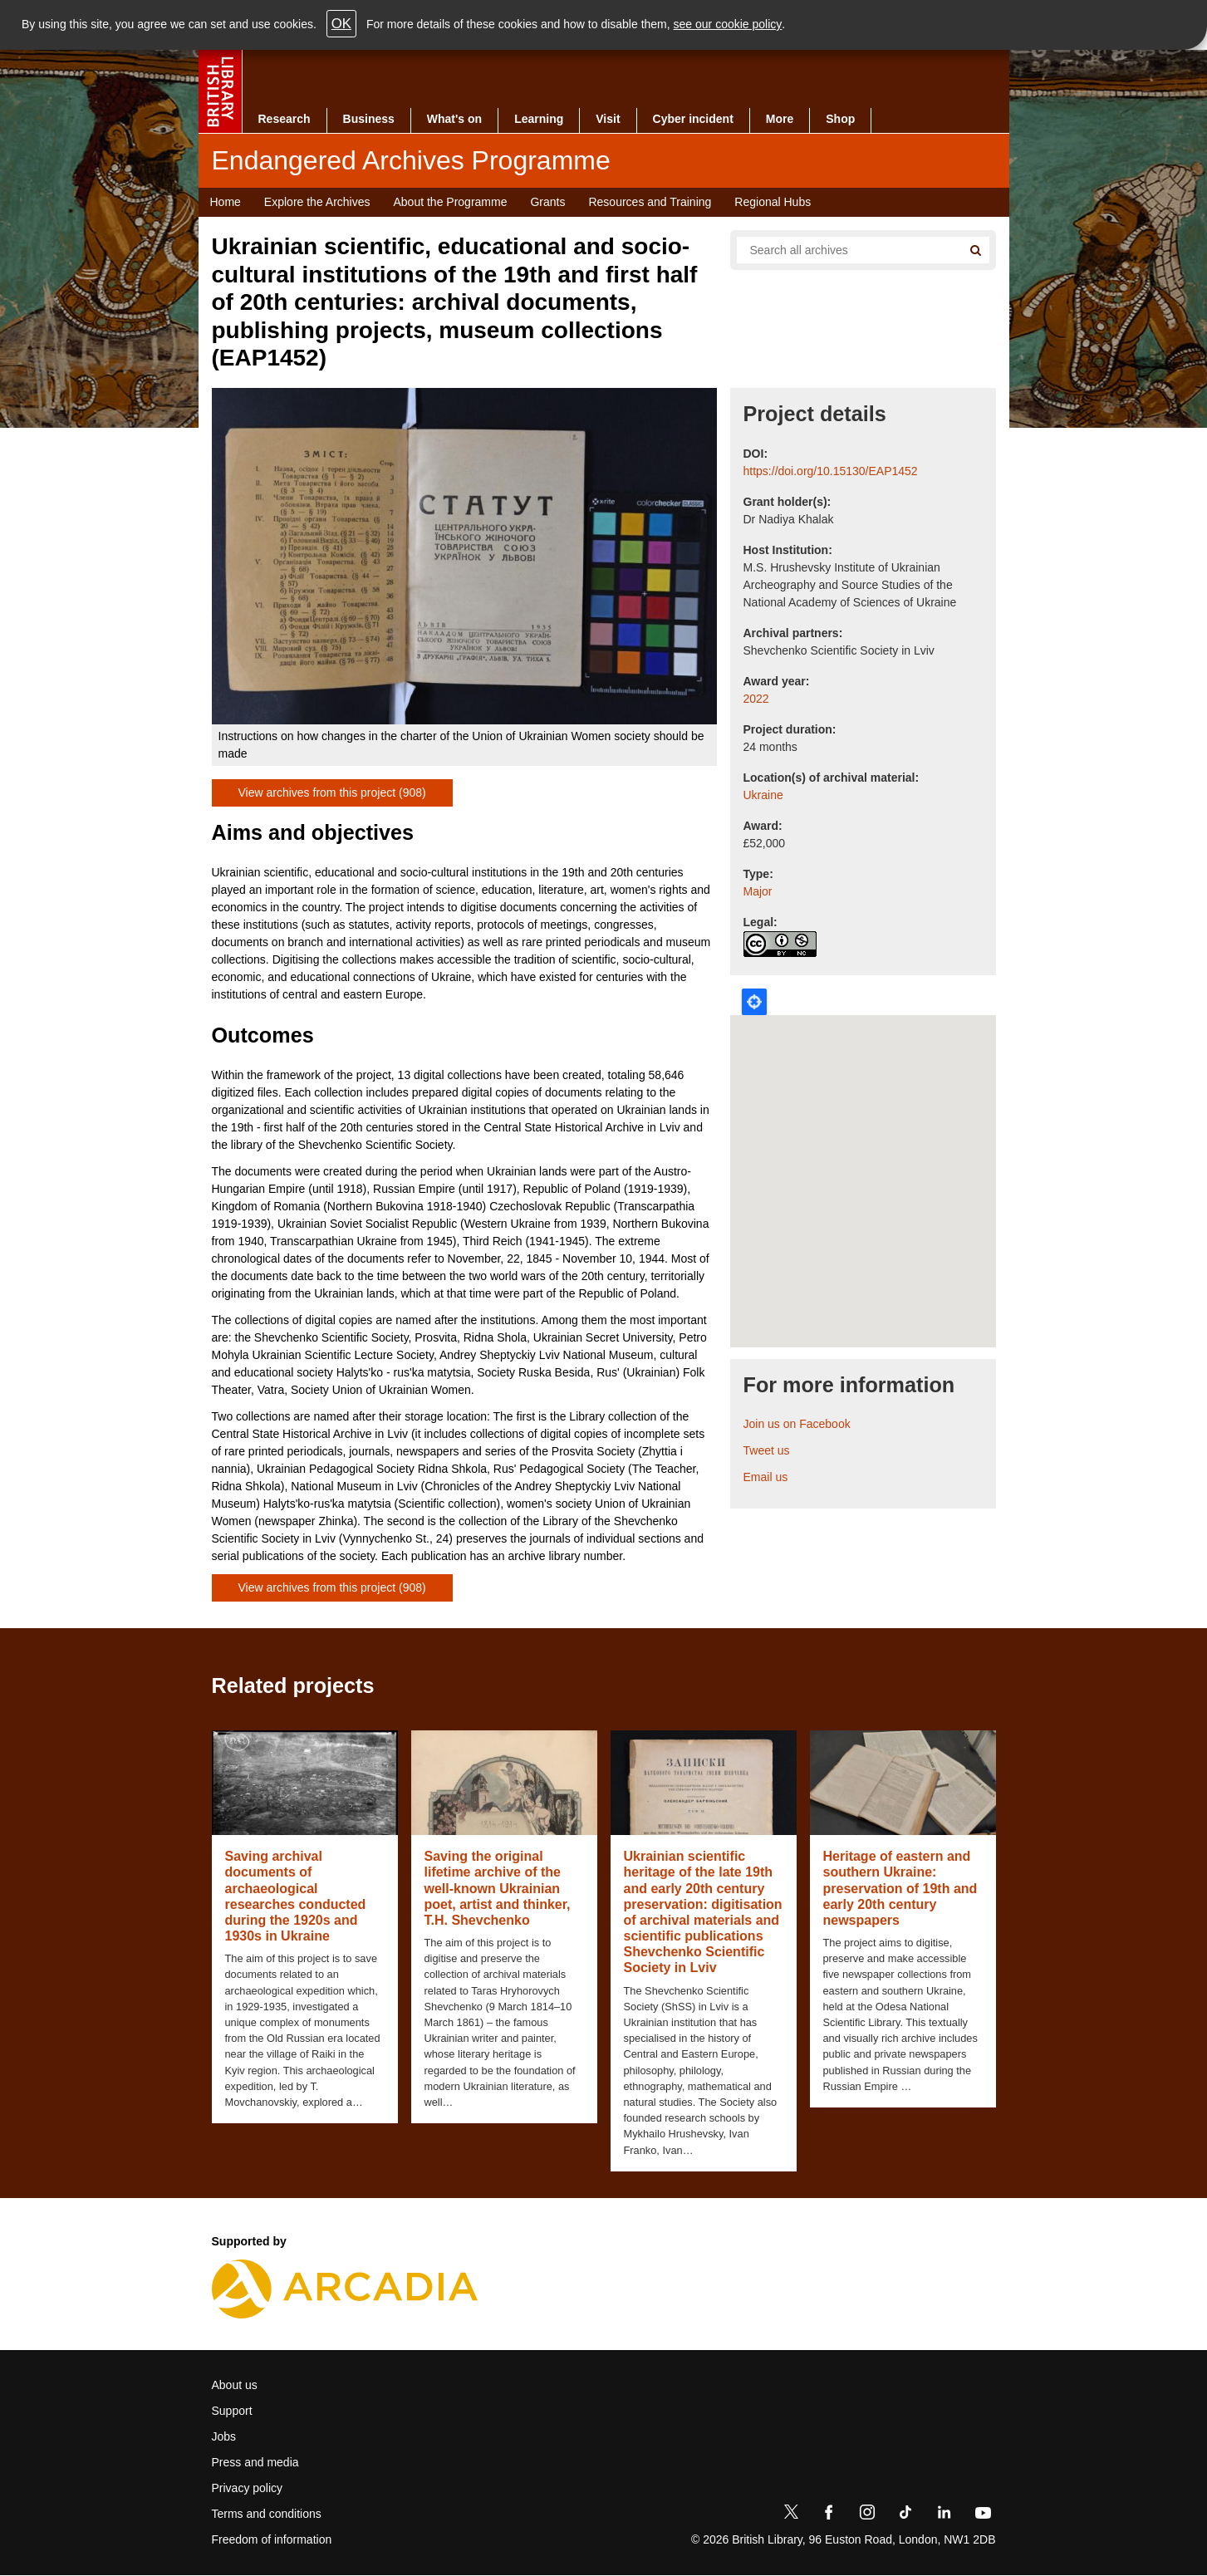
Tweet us (766, 1450)
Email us (765, 1477)
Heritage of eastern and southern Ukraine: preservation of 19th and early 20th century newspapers (900, 1888)
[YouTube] (982, 2515)
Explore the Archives (317, 202)
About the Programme (450, 202)
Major (758, 891)
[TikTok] (905, 2515)
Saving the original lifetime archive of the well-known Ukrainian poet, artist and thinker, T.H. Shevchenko (497, 1888)
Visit (608, 118)
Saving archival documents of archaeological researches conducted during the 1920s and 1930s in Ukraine (295, 1896)
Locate (754, 1002)
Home (225, 202)
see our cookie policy (728, 24)
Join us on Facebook (797, 1423)
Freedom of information (272, 2539)
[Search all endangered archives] (843, 250)
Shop (840, 118)
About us (235, 2385)
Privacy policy (247, 2488)
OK (341, 24)
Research (284, 118)
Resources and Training (649, 202)
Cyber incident (693, 118)
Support (232, 2410)
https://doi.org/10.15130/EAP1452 (830, 471)
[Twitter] (790, 2515)
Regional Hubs (772, 202)
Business (369, 118)
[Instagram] (867, 2515)
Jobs (224, 2436)
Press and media (255, 2462)
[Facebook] (829, 2515)
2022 (756, 698)
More (779, 118)
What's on (454, 118)
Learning (538, 118)
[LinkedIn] (943, 2515)
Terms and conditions (266, 2513)
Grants (547, 202)
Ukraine (763, 795)
